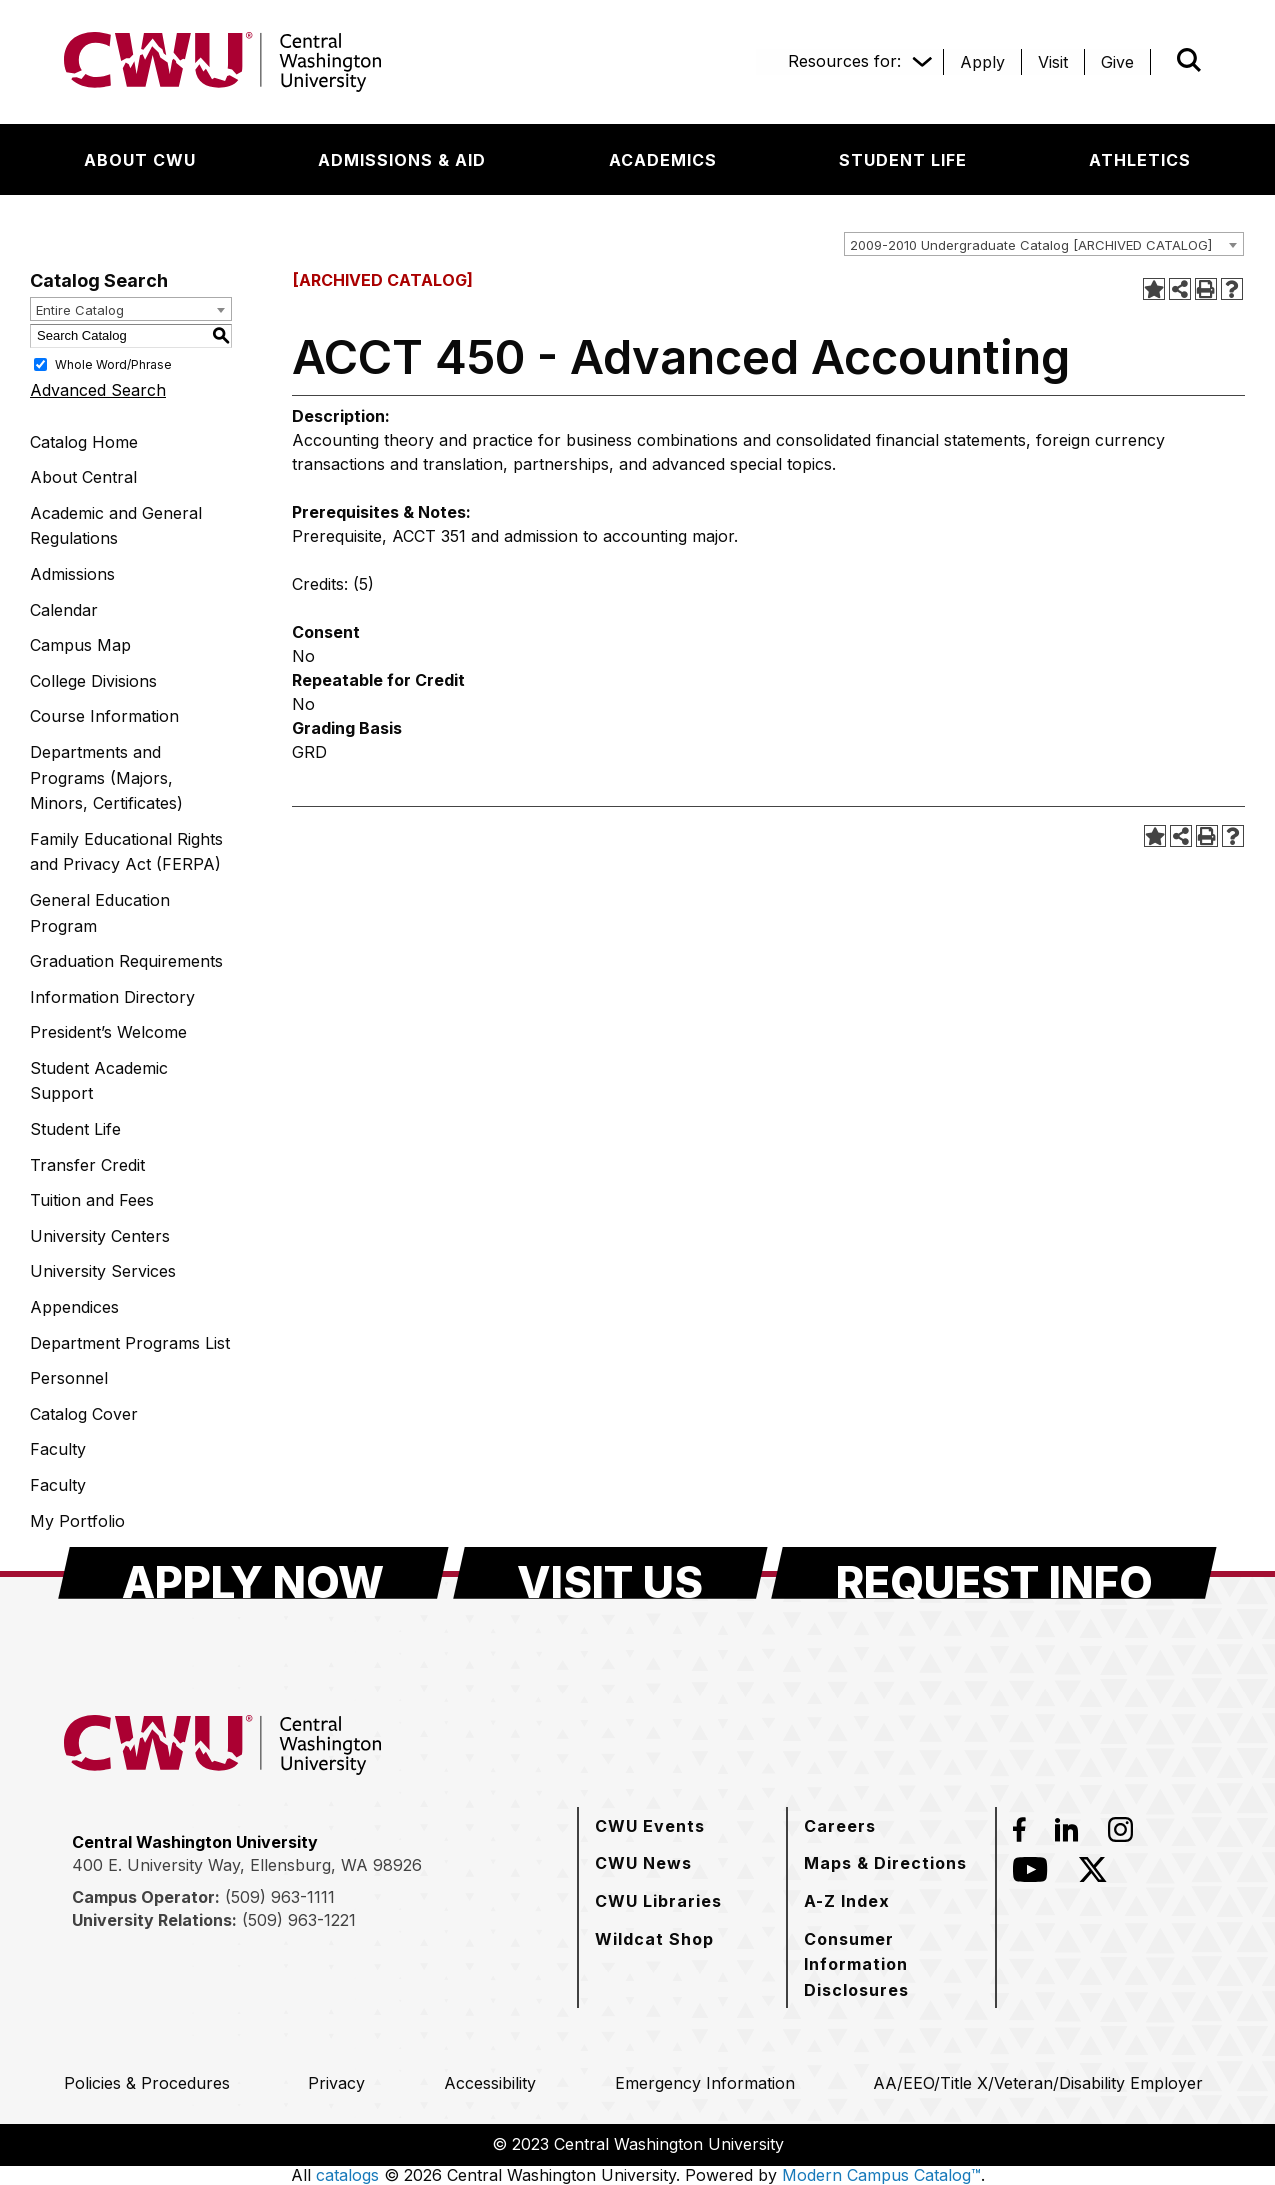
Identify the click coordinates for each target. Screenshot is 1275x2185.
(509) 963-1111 (280, 1897)
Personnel (69, 1378)
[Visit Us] (610, 1573)
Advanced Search (98, 390)
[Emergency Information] (705, 2083)
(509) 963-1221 (299, 1920)
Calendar (64, 610)
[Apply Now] (253, 1573)
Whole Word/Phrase (113, 363)
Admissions (72, 574)
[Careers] (840, 1826)
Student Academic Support (99, 1081)
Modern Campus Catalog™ (881, 2175)
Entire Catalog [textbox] (80, 310)
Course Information (104, 716)
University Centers (100, 1236)
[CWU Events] (650, 1826)
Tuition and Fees (92, 1200)
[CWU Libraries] (658, 1901)
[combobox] (1044, 244)
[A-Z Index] (847, 1901)
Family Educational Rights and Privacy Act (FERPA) (126, 852)
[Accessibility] (490, 2083)
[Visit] (1053, 62)
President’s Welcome (108, 1032)
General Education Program (100, 913)
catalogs (347, 2175)
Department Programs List (130, 1343)
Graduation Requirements (126, 961)
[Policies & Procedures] (147, 2083)
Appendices (74, 1307)
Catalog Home (84, 442)
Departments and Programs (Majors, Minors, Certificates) (106, 777)
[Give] (1117, 62)
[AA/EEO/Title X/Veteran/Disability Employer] (1038, 2083)
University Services (103, 1271)
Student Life (75, 1129)
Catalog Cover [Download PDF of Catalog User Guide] (84, 1414)
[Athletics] (1140, 160)
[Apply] (982, 62)
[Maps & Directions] (885, 1863)
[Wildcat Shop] (654, 1939)
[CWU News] (643, 1863)
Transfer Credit (87, 1165)
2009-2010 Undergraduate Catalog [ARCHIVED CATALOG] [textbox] (1031, 245)
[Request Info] (994, 1573)
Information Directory (112, 997)
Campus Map (80, 645)
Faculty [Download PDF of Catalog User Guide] (58, 1449)
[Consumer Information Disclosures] (891, 1964)
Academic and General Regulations (116, 526)
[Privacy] (336, 2083)
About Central (83, 477)
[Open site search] (1189, 60)
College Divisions (93, 681)
